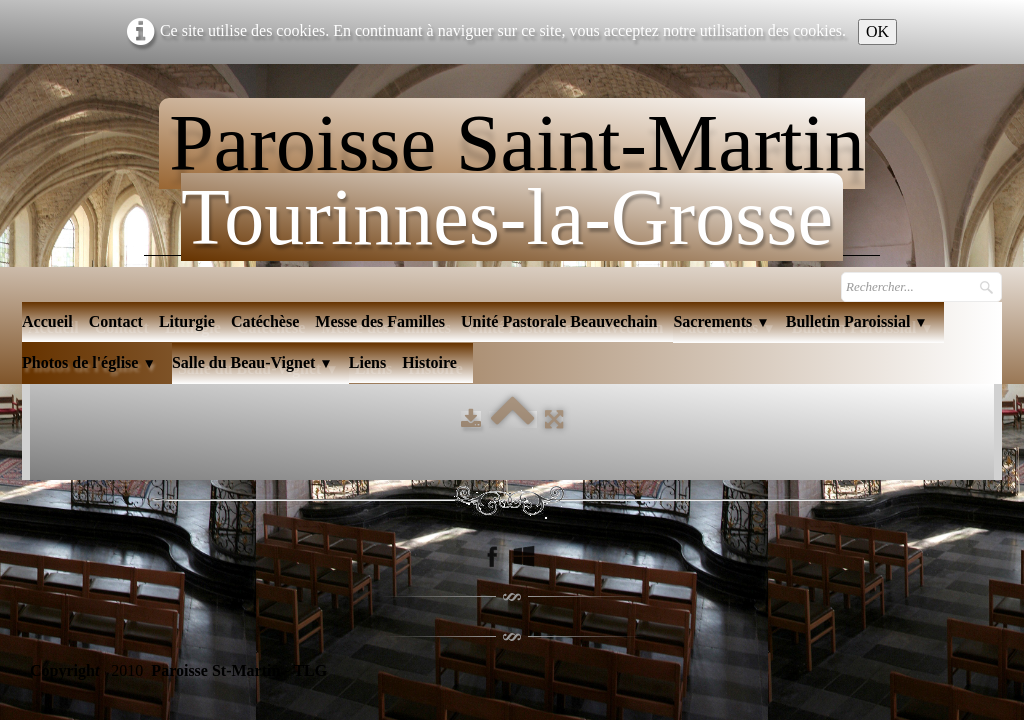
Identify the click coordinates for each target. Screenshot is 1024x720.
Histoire (429, 362)
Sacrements (721, 321)
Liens (367, 362)
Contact (116, 321)
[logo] (511, 171)
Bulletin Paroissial (857, 321)
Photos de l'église (89, 362)
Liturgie (187, 321)
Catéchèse (265, 321)
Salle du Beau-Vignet (252, 362)
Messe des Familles (380, 321)
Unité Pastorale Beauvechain (559, 321)
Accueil (47, 321)
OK (877, 31)
